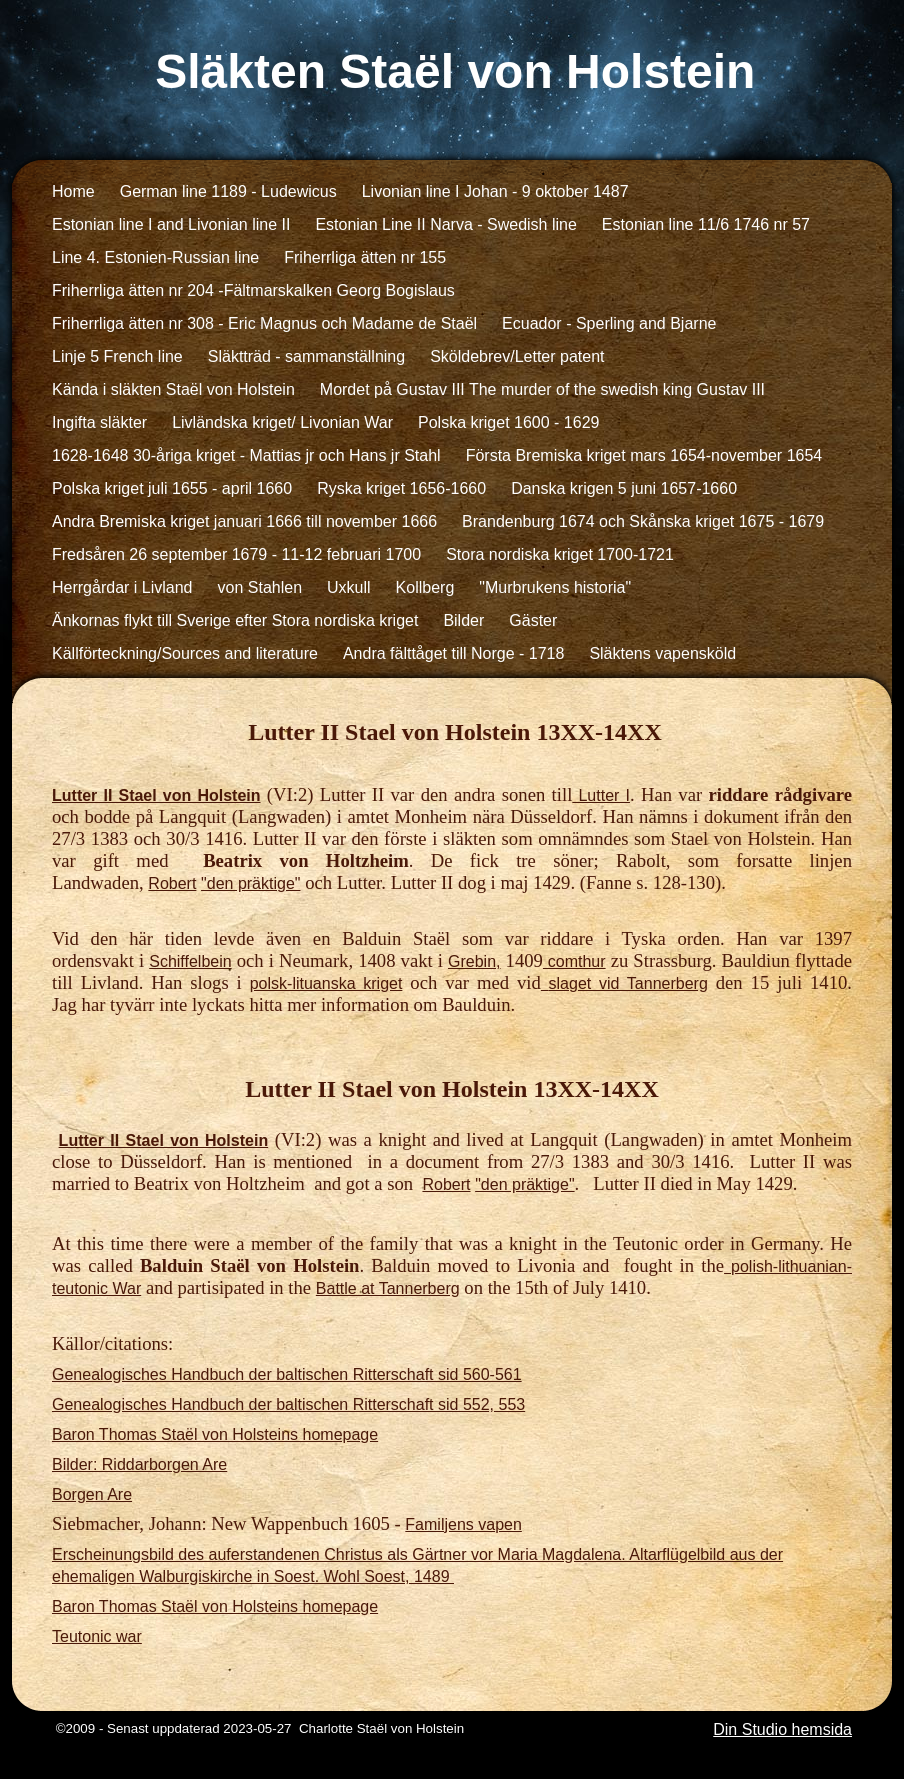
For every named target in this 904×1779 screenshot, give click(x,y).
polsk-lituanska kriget (326, 983)
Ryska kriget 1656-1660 (401, 488)
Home (73, 191)
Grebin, (474, 961)
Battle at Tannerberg (388, 1288)
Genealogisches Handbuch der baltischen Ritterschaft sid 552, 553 (288, 1404)
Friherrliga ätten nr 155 (365, 257)
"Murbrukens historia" (555, 587)
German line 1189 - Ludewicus (228, 191)
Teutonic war (97, 1636)
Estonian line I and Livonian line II (171, 224)
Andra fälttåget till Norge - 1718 (453, 653)
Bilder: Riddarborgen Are (139, 1464)
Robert (172, 883)
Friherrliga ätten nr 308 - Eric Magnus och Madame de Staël (264, 323)
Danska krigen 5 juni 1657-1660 (624, 488)
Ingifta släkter (99, 422)
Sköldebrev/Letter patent (517, 356)
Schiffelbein (190, 961)
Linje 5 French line (117, 356)
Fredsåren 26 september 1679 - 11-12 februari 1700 (236, 554)
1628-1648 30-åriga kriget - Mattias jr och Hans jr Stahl (246, 455)
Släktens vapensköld (662, 653)
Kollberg (425, 587)
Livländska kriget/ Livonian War (282, 422)
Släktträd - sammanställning (306, 356)
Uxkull (349, 587)
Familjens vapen (463, 1524)
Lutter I (601, 795)
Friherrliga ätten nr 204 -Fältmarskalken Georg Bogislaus (253, 290)
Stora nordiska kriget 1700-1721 (560, 554)
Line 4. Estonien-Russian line (155, 257)
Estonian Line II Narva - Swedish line (445, 224)
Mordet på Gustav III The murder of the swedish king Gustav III (542, 389)
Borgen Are (92, 1494)
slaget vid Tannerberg (628, 983)
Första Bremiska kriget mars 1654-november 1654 (644, 455)
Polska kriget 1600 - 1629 (508, 422)
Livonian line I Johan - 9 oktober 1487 (495, 191)
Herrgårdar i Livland (122, 587)
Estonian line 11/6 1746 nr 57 (706, 224)
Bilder (463, 620)
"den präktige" (250, 883)
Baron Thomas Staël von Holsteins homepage (215, 1434)
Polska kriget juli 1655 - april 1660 (172, 488)
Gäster (533, 620)
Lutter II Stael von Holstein (156, 795)
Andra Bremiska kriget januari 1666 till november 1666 (244, 521)
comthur (574, 961)
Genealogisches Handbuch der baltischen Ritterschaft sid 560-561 (287, 1374)
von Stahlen (260, 587)
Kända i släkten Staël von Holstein (173, 389)
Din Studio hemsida (782, 1729)
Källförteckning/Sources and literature (185, 653)
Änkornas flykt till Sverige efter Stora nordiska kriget (235, 620)
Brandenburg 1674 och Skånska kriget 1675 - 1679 (643, 521)
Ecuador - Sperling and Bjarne (609, 323)
